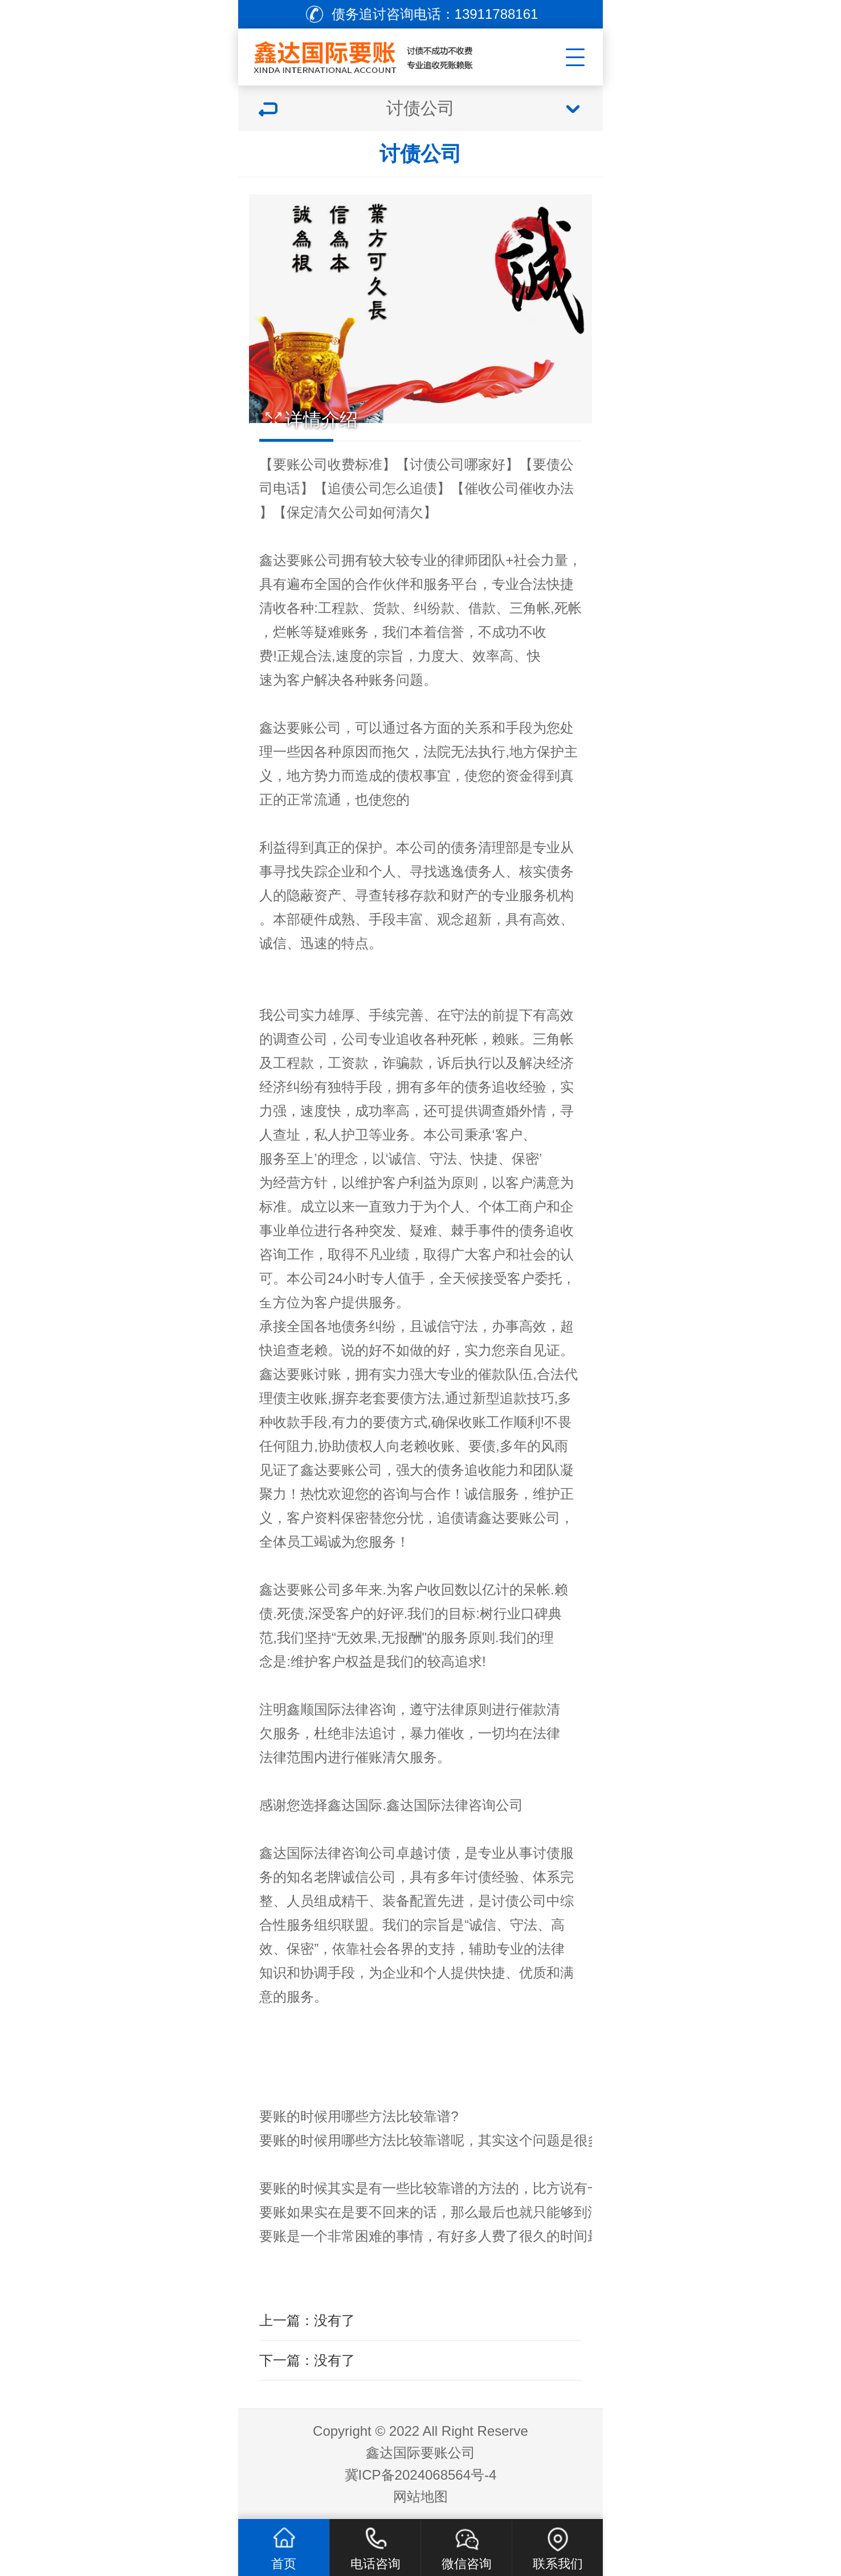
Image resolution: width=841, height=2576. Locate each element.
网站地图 (420, 2496)
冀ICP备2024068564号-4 (421, 2475)
